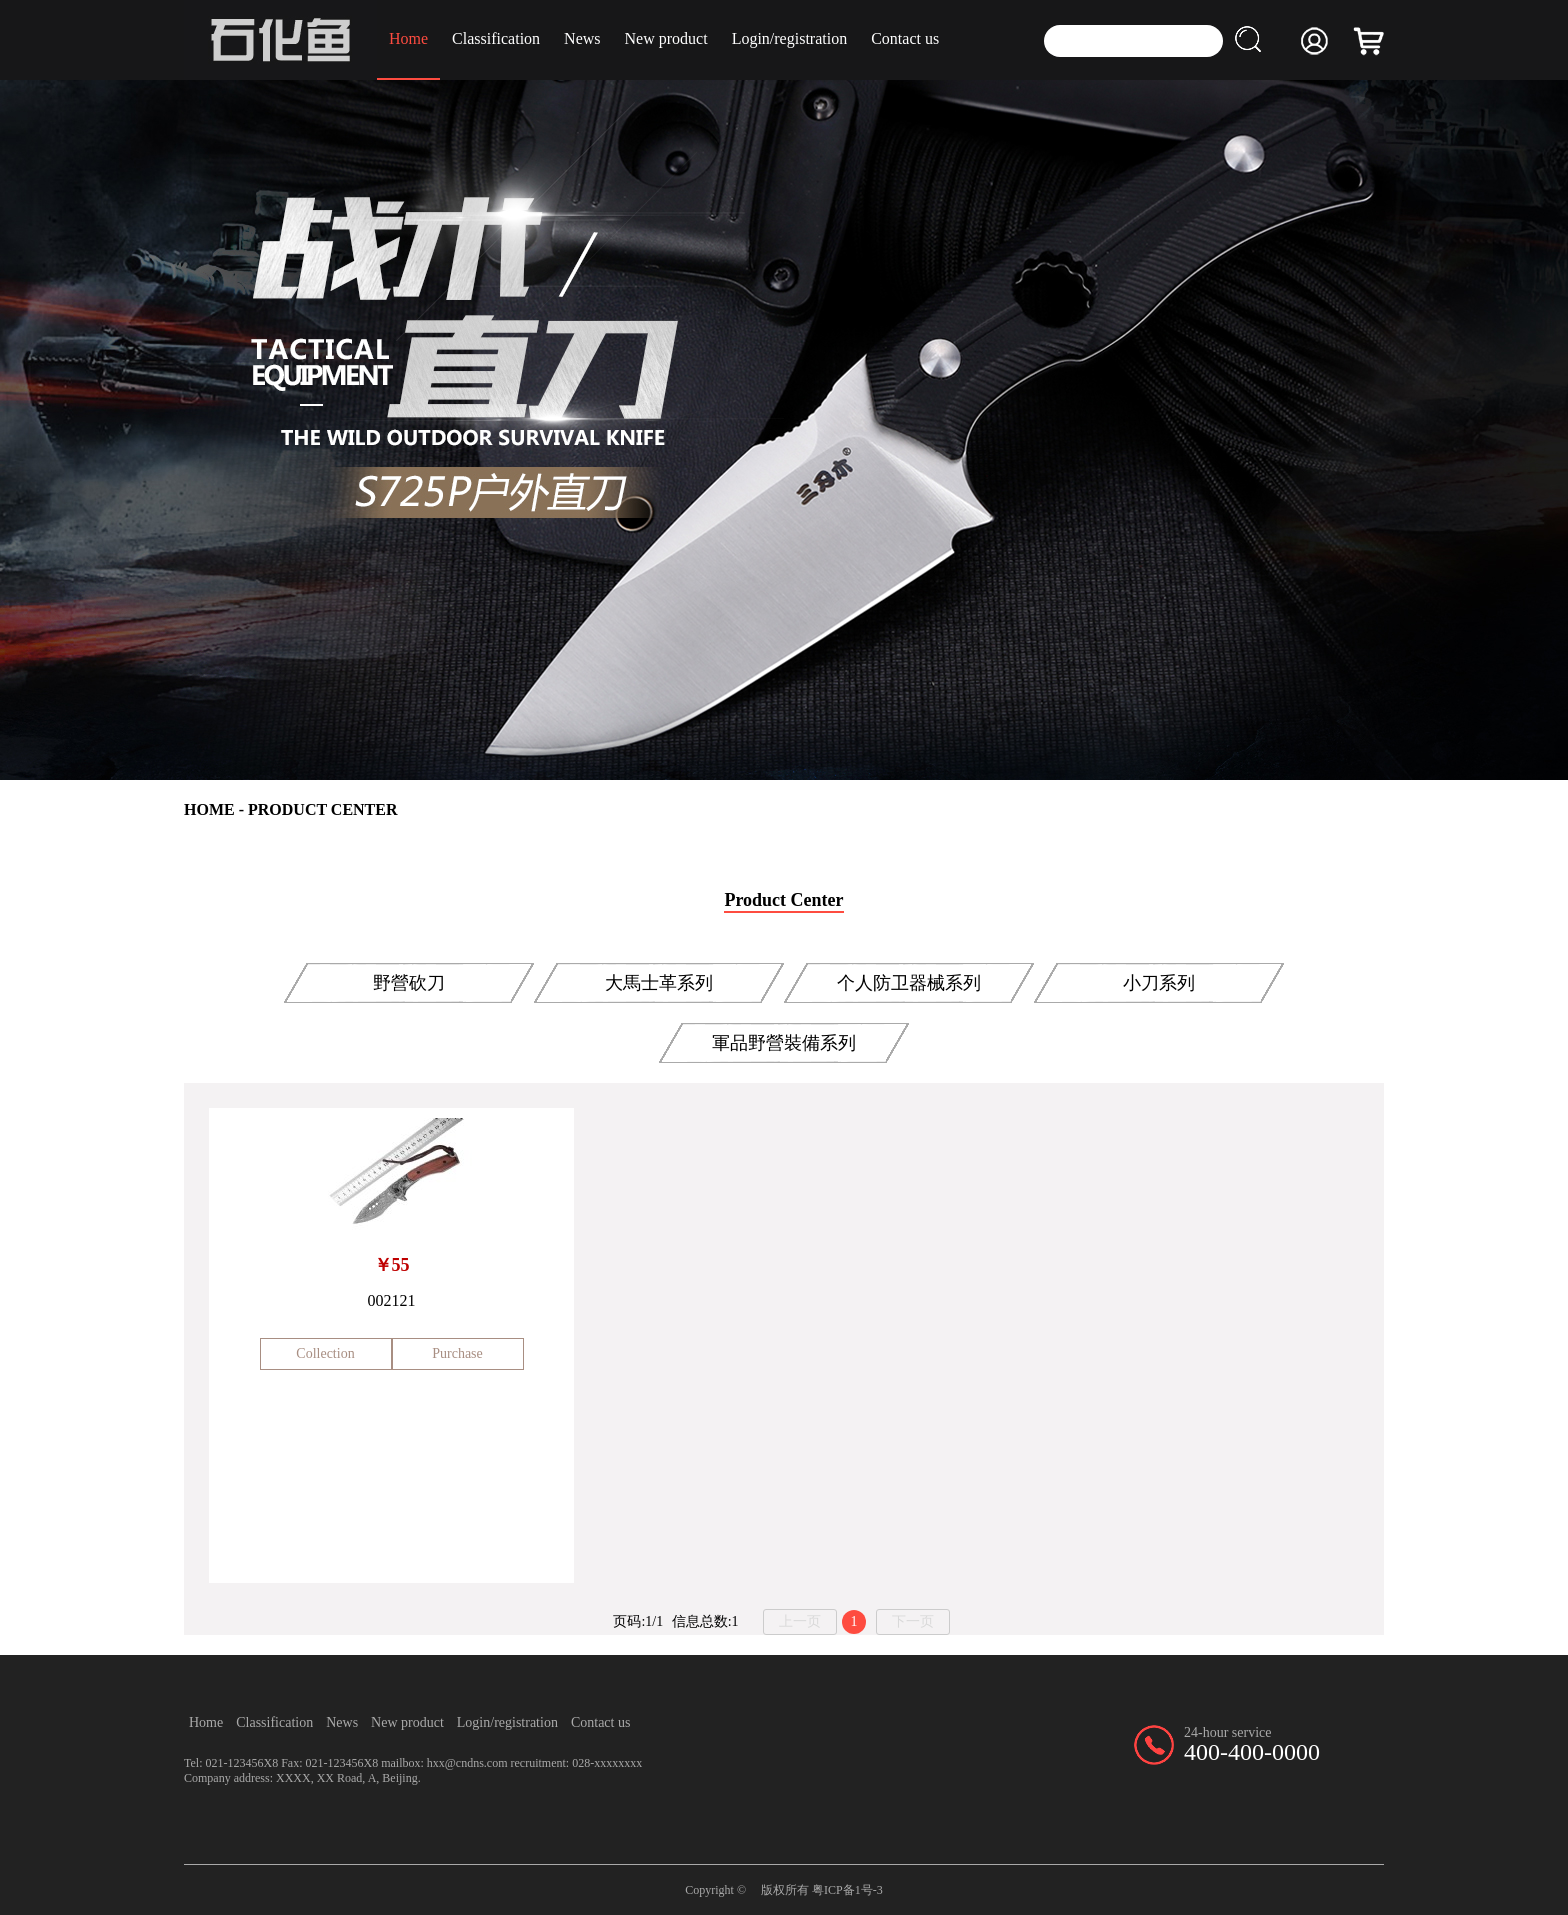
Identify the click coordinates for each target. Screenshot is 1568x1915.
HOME (209, 809)
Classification (496, 38)
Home (408, 38)
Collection (325, 1353)
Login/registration (790, 38)
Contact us (905, 38)
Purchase (457, 1353)
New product (666, 38)
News (582, 38)
